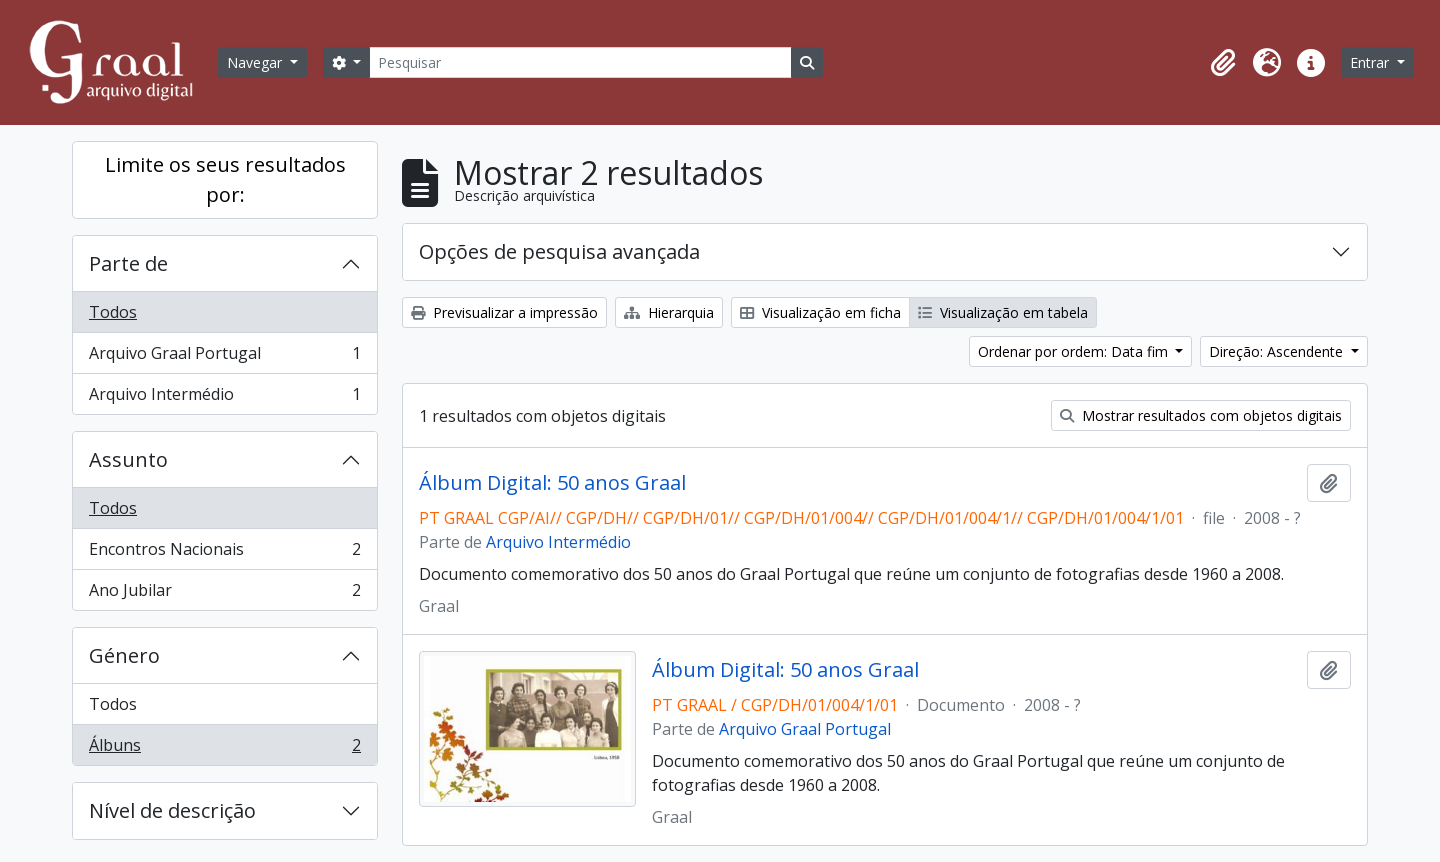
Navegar (256, 62)
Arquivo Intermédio (224, 398)
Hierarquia (669, 312)
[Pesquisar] (580, 62)
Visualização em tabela (1003, 312)
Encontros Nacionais (224, 553)
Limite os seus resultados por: (225, 179)
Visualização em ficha (820, 312)
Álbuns (224, 749)
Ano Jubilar (224, 594)
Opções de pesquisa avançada (559, 251)
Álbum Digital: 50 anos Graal (552, 483)
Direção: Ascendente (1278, 351)
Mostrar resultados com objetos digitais (1201, 415)
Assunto (128, 459)
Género (124, 655)
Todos (113, 312)
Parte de (128, 263)
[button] (1223, 63)
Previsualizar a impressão (504, 312)
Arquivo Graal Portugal (224, 357)
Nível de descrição (172, 810)
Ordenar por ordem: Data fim (1075, 351)
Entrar (1371, 62)
